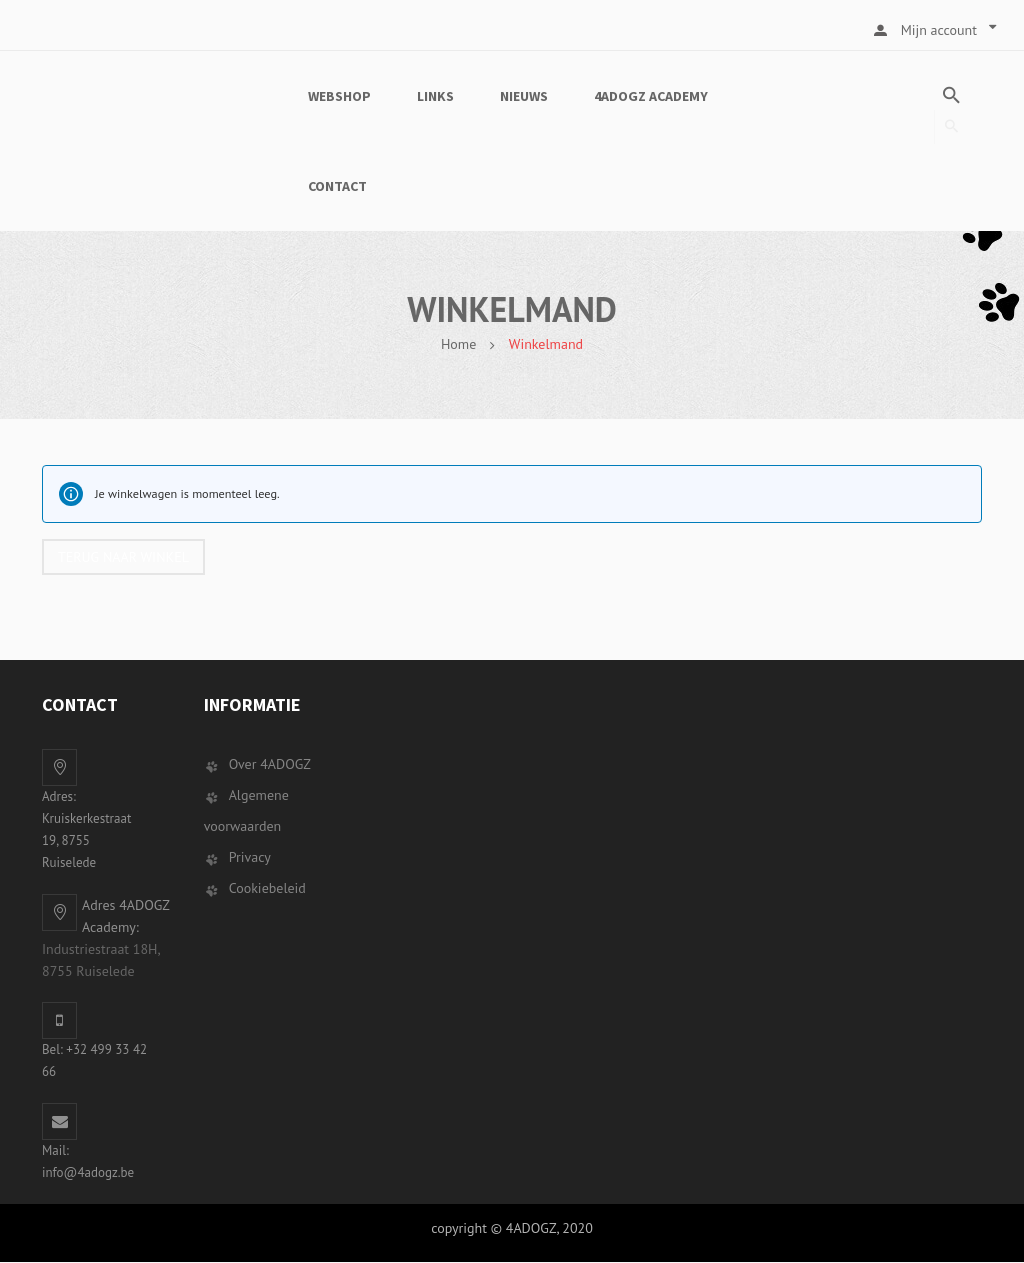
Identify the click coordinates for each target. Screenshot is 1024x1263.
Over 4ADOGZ (270, 765)
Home (458, 344)
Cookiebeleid (267, 889)
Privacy (250, 858)
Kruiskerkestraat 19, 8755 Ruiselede (86, 841)
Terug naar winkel (124, 557)
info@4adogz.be (88, 1173)
